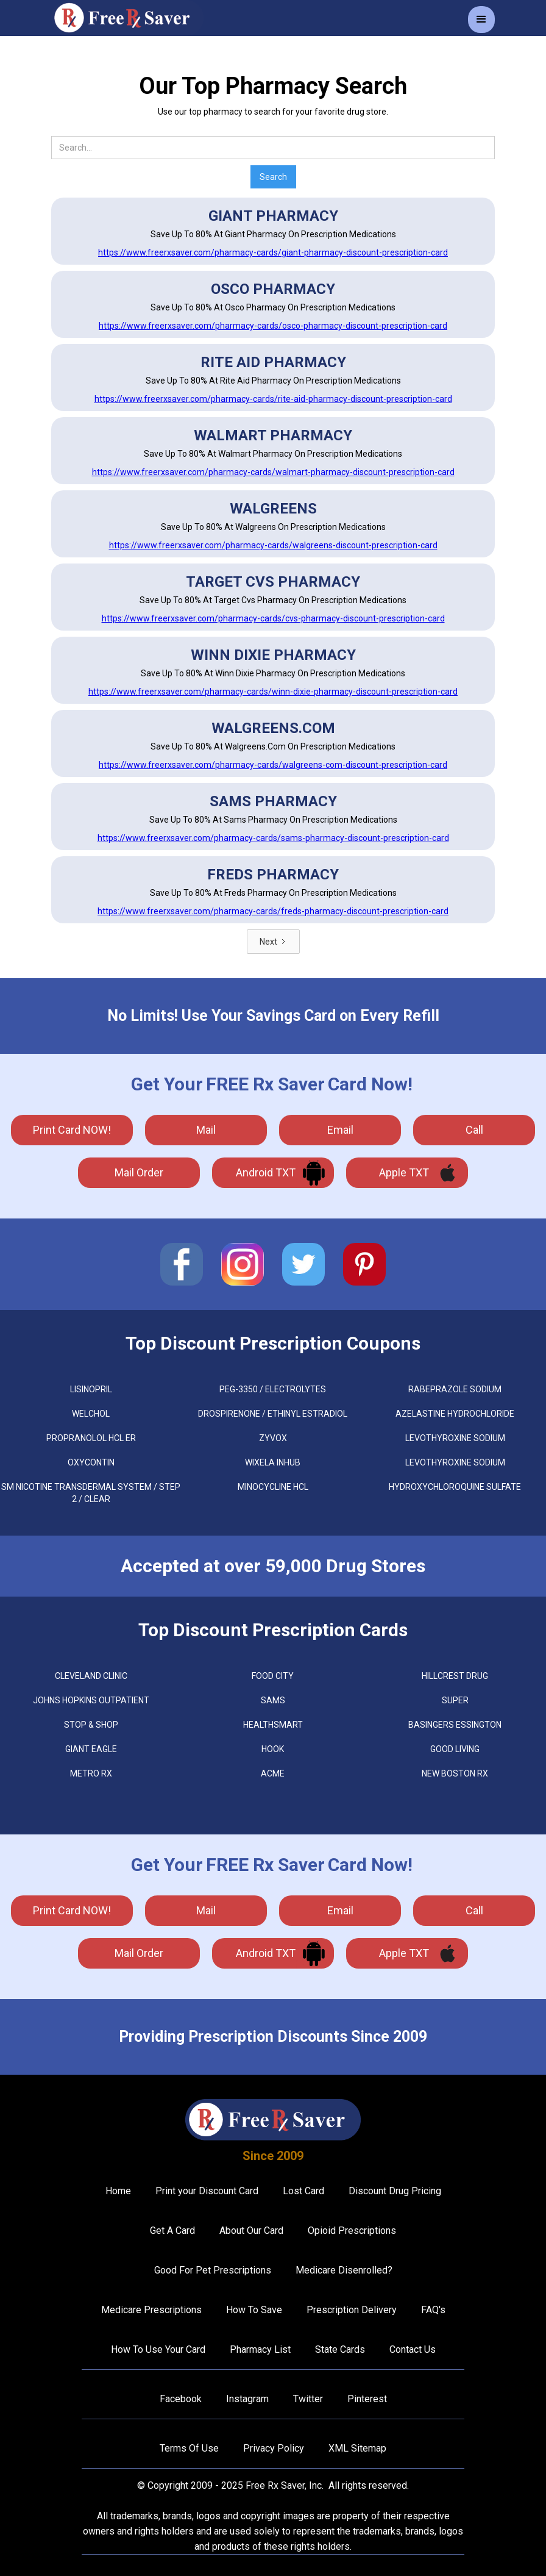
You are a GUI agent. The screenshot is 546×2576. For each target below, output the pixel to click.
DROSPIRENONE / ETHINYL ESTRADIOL (272, 1414)
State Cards (340, 2349)
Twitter (308, 2399)
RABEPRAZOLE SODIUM (455, 1389)
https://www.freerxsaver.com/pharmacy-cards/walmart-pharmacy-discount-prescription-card (273, 472)
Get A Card (172, 2230)
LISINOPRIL (91, 1389)
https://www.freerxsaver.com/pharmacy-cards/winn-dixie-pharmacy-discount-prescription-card (273, 691)
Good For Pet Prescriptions (212, 2270)
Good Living (455, 1749)
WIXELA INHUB (272, 1462)
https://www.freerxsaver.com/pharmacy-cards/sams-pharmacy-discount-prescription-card (273, 838)
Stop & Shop (91, 1725)
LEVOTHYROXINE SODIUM (455, 1438)
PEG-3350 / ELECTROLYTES (272, 1389)
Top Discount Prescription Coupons (273, 1343)
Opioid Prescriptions (352, 2230)
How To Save (254, 2310)
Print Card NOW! (72, 1129)
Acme (273, 1773)
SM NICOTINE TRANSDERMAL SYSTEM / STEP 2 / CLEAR (90, 1493)
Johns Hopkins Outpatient (91, 1700)
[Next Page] (273, 941)
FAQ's (433, 2310)
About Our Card (251, 2230)
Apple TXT (404, 1172)
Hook (272, 1749)
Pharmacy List (260, 2349)
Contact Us (412, 2349)
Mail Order (139, 1172)
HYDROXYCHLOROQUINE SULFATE (455, 1487)
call (474, 1129)
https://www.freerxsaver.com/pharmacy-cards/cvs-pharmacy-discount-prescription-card (273, 618)
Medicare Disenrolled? (344, 2270)
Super (455, 1700)
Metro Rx (91, 1773)
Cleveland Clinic (91, 1676)
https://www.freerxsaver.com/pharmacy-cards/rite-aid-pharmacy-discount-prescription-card (273, 399)
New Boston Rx (455, 1773)
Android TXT (266, 1172)
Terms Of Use (189, 2448)
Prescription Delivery (352, 2310)
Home (118, 2191)
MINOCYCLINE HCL (273, 1487)
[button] (481, 19)
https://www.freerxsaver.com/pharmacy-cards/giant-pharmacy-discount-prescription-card (273, 252)
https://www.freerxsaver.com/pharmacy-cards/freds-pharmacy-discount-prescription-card (273, 911)
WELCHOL (91, 1414)
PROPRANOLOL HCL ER (91, 1438)
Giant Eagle (91, 1749)
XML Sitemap (357, 2448)
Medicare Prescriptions (151, 2310)
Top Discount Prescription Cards (273, 1630)
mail (206, 1129)
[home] (127, 18)
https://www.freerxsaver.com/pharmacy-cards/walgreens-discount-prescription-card (273, 545)
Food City (273, 1676)
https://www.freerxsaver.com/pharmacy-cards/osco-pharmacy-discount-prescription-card (273, 326)
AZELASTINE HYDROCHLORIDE (454, 1414)
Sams (273, 1700)
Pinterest (367, 2399)
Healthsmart (273, 1725)
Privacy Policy (273, 2448)
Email (340, 1129)
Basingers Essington (455, 1725)
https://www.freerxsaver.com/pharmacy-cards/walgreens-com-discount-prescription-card (273, 765)
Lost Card (303, 2191)
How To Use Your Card (158, 2349)
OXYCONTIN (91, 1462)
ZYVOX (273, 1438)
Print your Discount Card (206, 2191)
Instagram (247, 2399)
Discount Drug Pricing (395, 2191)
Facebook (181, 2399)
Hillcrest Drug (455, 1676)
